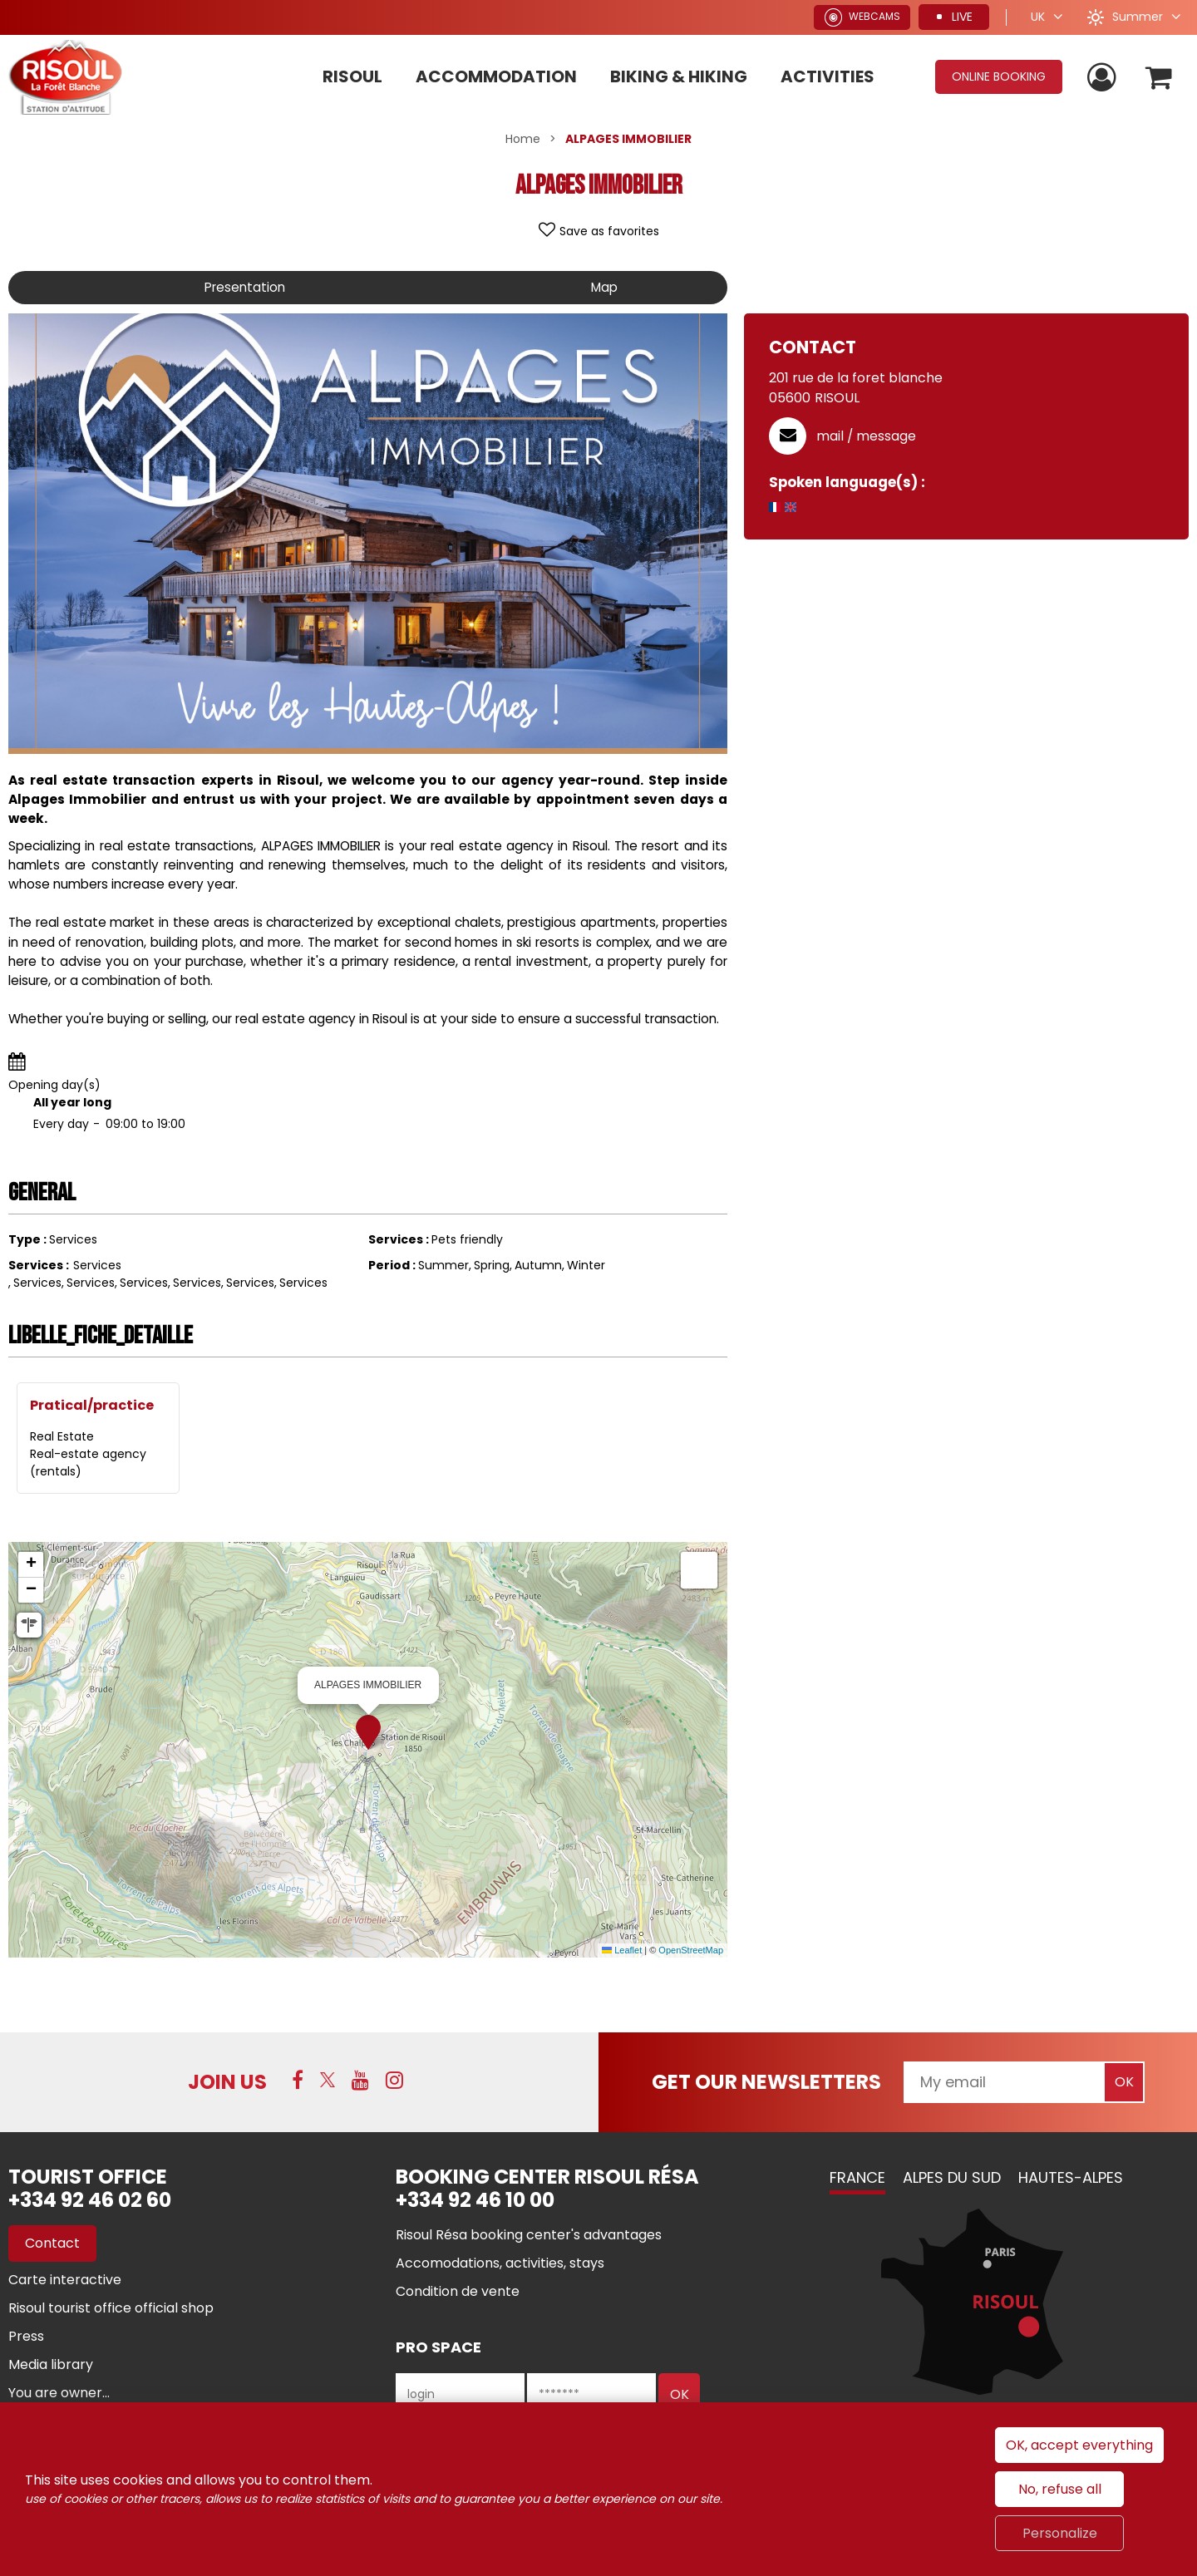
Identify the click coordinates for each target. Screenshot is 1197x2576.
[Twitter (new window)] (327, 2079)
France (857, 2177)
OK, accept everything (1079, 2445)
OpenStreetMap (690, 1950)
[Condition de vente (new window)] (458, 2291)
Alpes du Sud (952, 2177)
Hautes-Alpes (1070, 2177)
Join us (227, 2082)
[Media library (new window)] (50, 2364)
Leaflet (622, 1950)
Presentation (243, 287)
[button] (1158, 77)
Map (603, 287)
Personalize (1059, 2533)
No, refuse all (1059, 2489)
